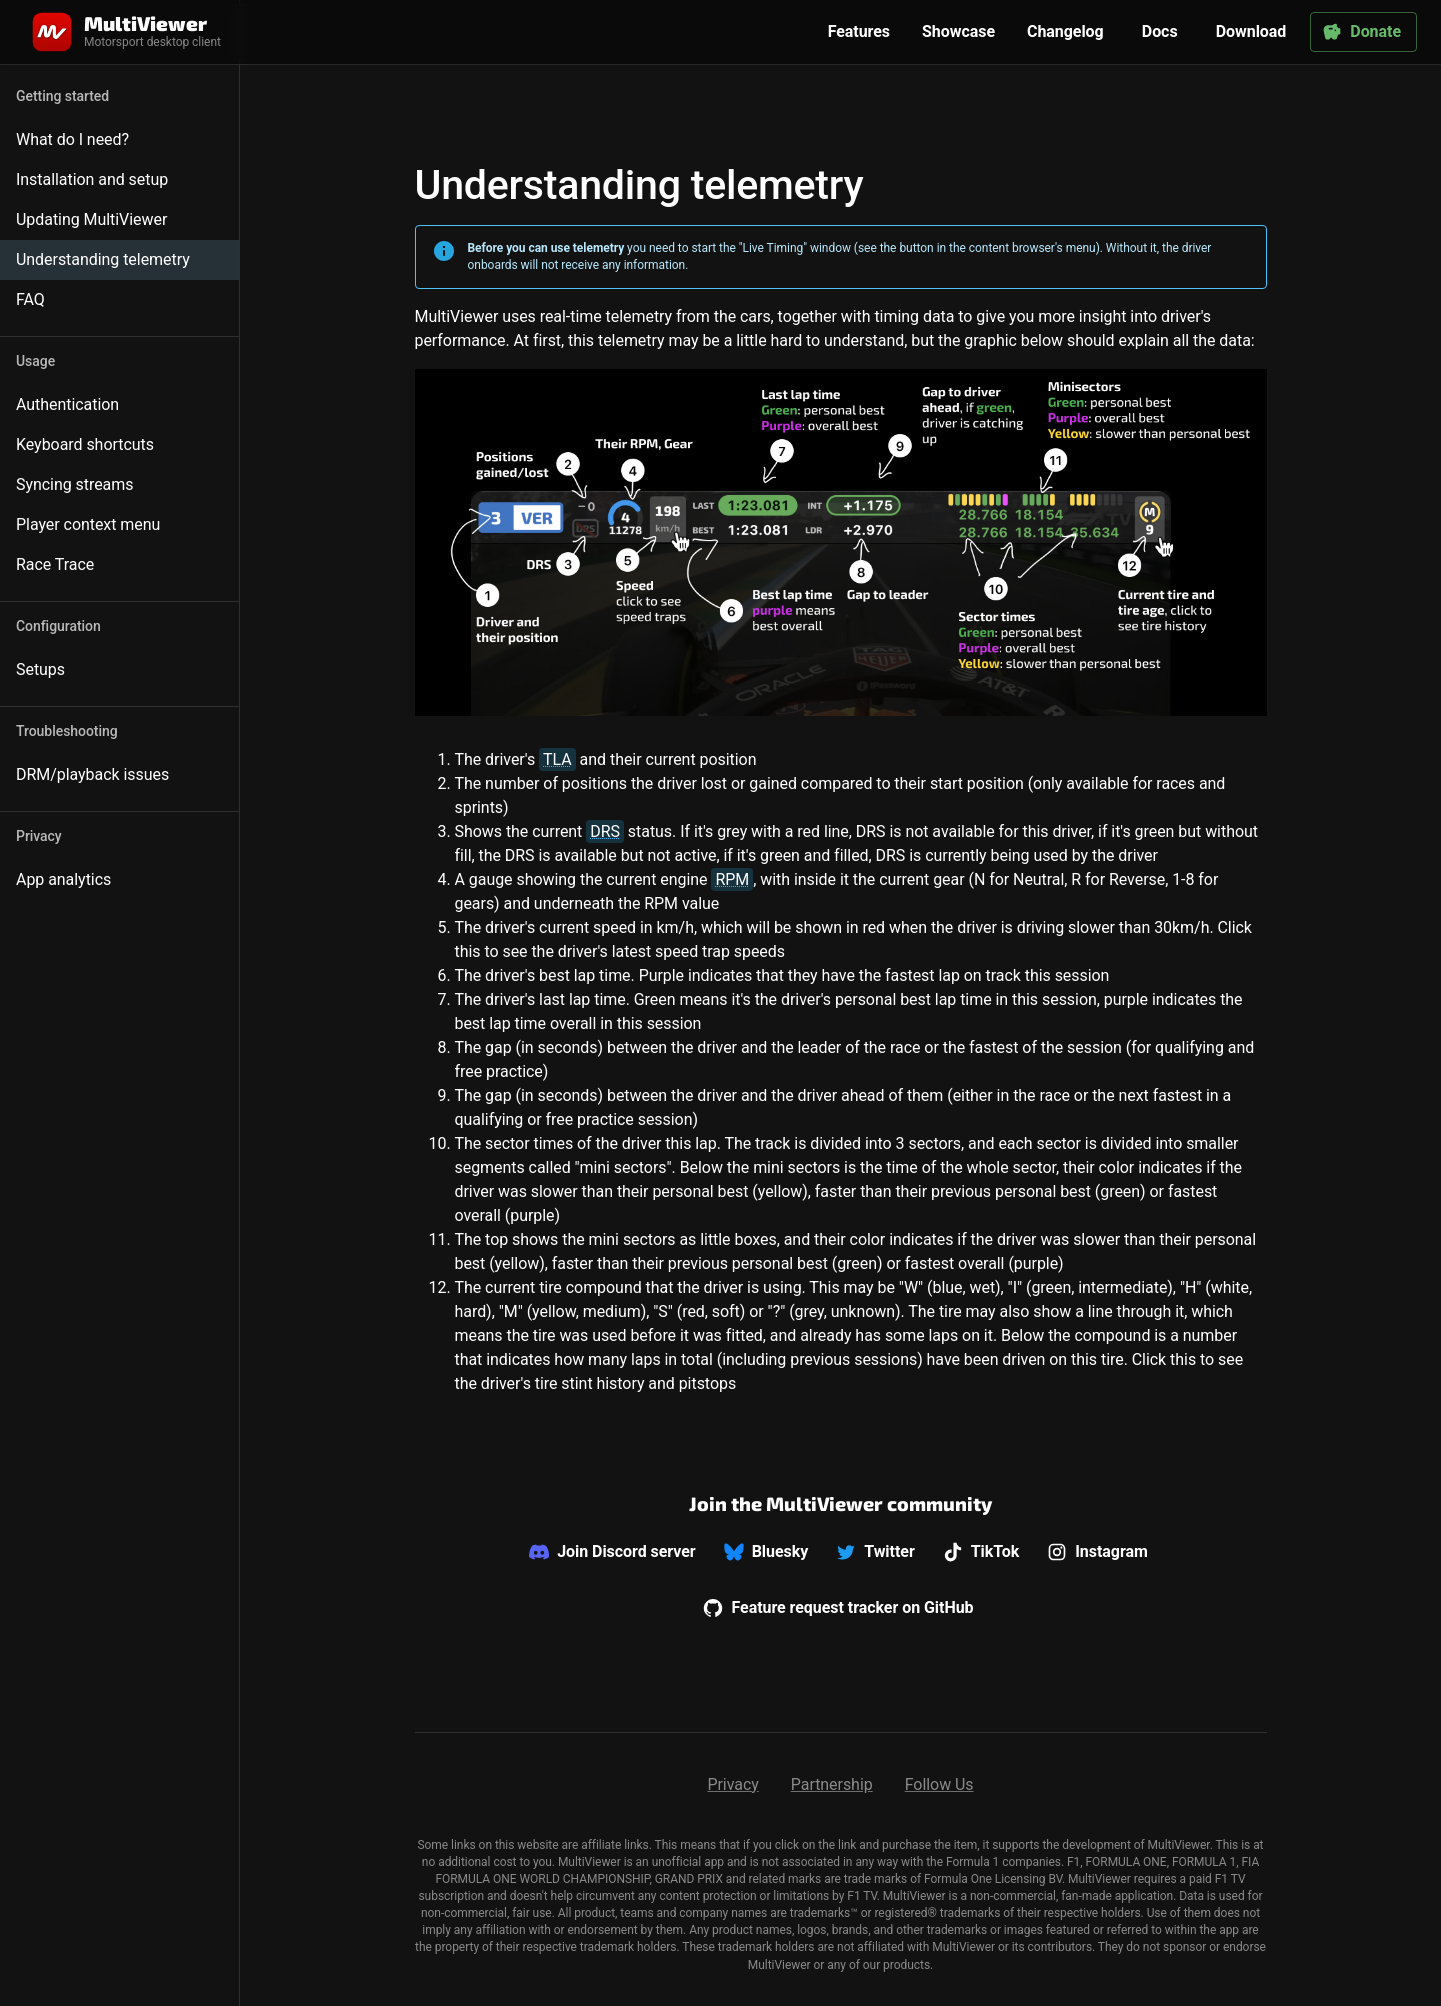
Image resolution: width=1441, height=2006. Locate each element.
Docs (1160, 31)
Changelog (1065, 31)
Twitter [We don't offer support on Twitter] (875, 1552)
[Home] (124, 32)
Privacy (732, 1784)
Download (1251, 31)
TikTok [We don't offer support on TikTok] (981, 1552)
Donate (1361, 32)
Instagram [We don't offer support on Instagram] (1097, 1552)
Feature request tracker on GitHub (838, 1608)
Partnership (832, 1784)
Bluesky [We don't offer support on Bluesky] (766, 1552)
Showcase (958, 31)
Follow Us (939, 1784)
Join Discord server (612, 1552)
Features (859, 31)
